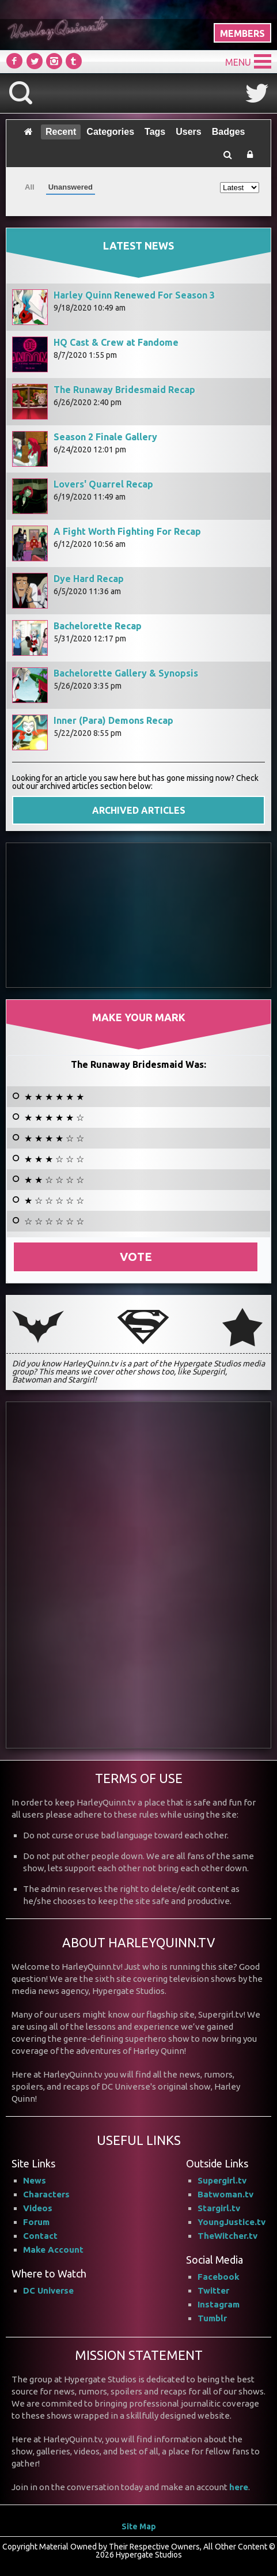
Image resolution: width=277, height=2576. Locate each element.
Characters (46, 2194)
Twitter (213, 2290)
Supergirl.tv (222, 2180)
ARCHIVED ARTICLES (138, 810)
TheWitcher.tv (227, 2236)
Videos (37, 2208)
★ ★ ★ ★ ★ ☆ (54, 1117)
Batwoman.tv (225, 2194)
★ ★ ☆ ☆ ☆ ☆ (54, 1179)
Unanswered (70, 187)
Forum (36, 2222)
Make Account (53, 2249)
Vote (136, 1256)
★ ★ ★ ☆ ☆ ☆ (54, 1159)
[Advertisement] (138, 915)
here (238, 2487)
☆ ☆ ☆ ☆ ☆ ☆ (54, 1221)
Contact (40, 2236)
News (34, 2180)
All (30, 187)
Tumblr (212, 2318)
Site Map (139, 2526)
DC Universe (48, 2290)
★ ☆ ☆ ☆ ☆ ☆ (54, 1200)
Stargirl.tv (219, 2208)
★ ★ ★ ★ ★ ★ (54, 1096)
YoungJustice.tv (231, 2222)
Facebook (219, 2277)
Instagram (219, 2304)
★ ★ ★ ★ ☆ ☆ (54, 1138)
